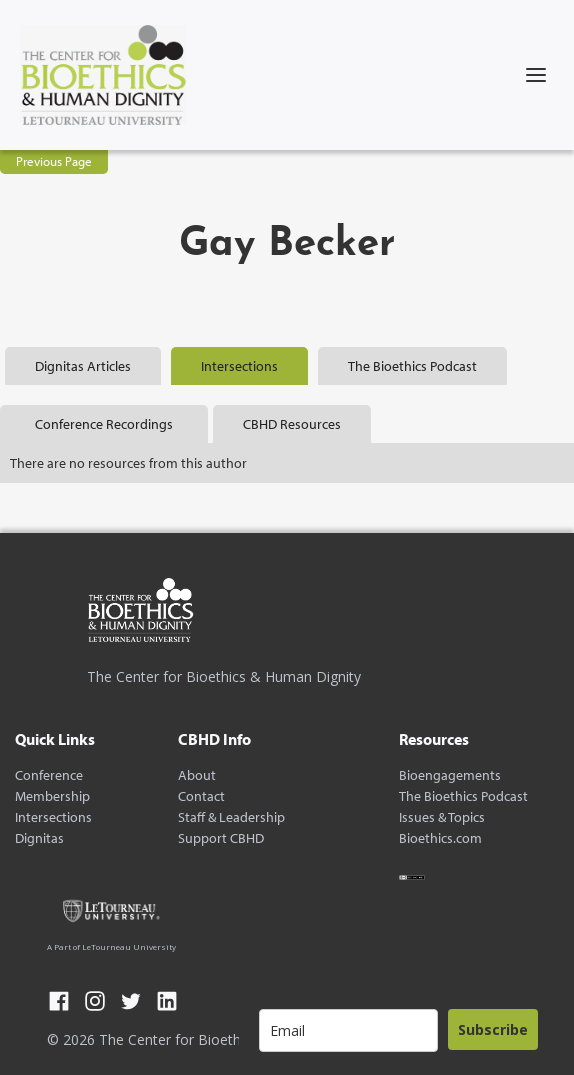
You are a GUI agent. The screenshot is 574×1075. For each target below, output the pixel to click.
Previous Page (54, 161)
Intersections (53, 817)
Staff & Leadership (231, 817)
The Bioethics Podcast (463, 796)
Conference (49, 775)
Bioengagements (450, 775)
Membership (52, 796)
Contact (201, 796)
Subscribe (493, 1029)
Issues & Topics (442, 817)
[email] (348, 1030)
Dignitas (39, 838)
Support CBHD (221, 838)
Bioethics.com (440, 838)
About (197, 775)
